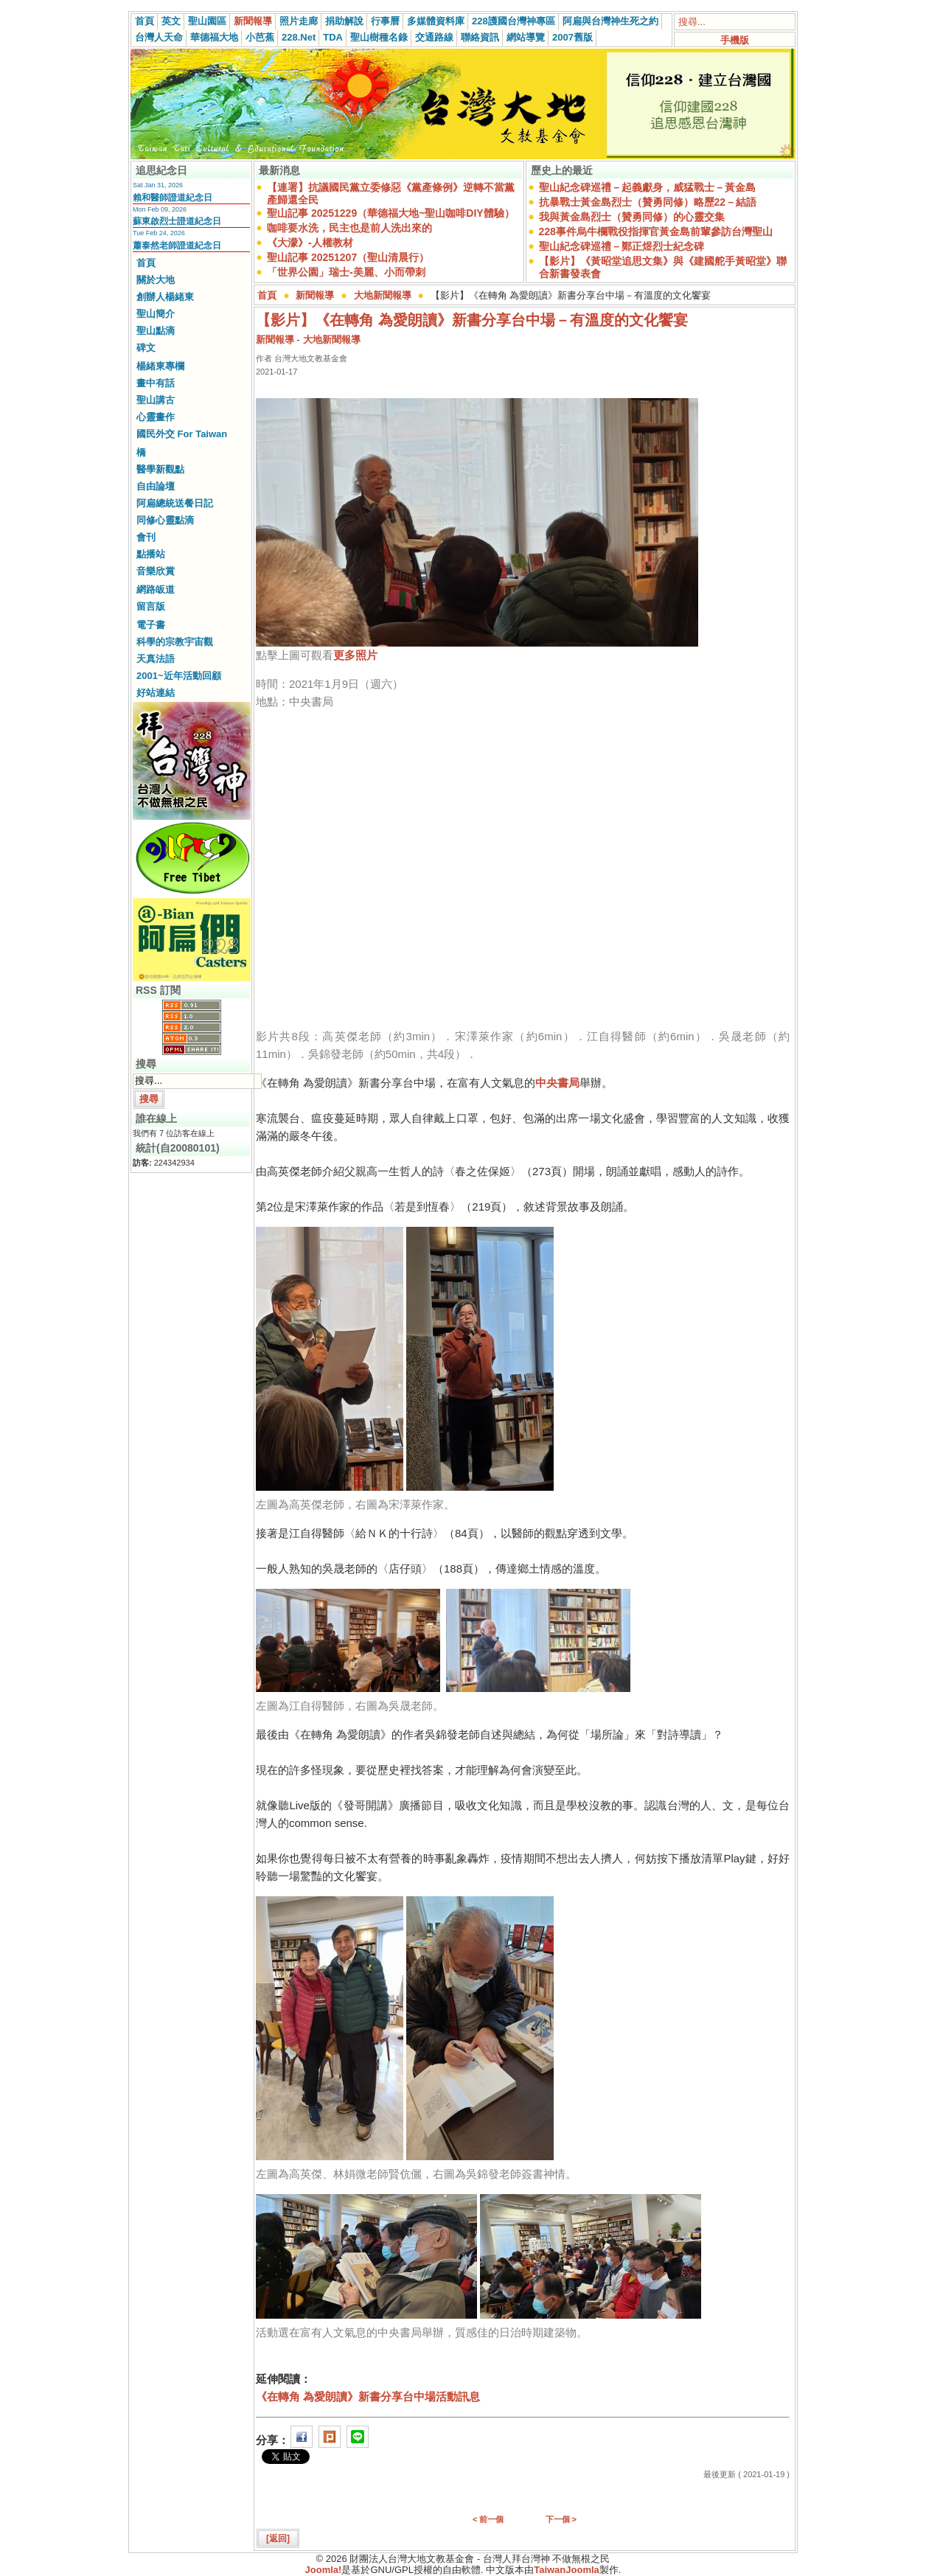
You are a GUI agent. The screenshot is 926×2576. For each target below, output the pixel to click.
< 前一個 (488, 2519)
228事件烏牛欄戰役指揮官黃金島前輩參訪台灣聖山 (656, 231)
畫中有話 (155, 383)
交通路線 (434, 37)
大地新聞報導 (382, 295)
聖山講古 (155, 399)
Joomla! (323, 2569)
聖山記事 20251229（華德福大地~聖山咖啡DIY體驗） (391, 213)
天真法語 (155, 658)
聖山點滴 (155, 330)
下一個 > (561, 2519)
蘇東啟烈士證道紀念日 (177, 221)
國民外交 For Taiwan (181, 433)
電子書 (150, 624)
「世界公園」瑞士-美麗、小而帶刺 (346, 272)
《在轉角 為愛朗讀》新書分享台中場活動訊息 (368, 2396)
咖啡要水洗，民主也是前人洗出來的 (349, 228)
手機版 (734, 40)
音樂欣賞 (155, 571)
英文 (171, 21)
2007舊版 (572, 37)
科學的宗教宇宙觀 (174, 641)
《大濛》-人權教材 (310, 242)
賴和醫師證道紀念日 (172, 197)
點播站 (150, 554)
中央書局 (557, 1082)
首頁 (144, 21)
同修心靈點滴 (165, 520)
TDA (333, 37)
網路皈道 (155, 589)
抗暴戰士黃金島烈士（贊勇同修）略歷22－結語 (648, 202)
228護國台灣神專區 (513, 21)
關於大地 (155, 279)
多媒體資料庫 (435, 21)
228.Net (299, 37)
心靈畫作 (155, 416)
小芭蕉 (260, 37)
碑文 (146, 347)
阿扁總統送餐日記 (174, 503)
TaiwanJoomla (566, 2569)
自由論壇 (155, 486)
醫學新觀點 (160, 469)
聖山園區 (207, 21)
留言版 (150, 606)
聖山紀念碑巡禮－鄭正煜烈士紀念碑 (621, 246)
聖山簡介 (155, 313)
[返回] (278, 2538)
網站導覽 (525, 37)
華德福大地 (214, 37)
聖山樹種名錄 (379, 37)
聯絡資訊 (480, 37)
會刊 (146, 537)
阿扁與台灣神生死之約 (610, 21)
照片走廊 (298, 21)
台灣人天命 (159, 37)
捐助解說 (344, 21)
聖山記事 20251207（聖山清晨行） (348, 257)
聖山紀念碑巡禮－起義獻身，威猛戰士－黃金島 (647, 187)
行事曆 (385, 21)
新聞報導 (253, 21)
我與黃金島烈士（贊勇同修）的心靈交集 (632, 217)
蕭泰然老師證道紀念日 (177, 245)
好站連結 (155, 692)
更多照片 (355, 655)
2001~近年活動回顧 (178, 675)
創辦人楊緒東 (165, 296)
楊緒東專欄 (160, 366)
